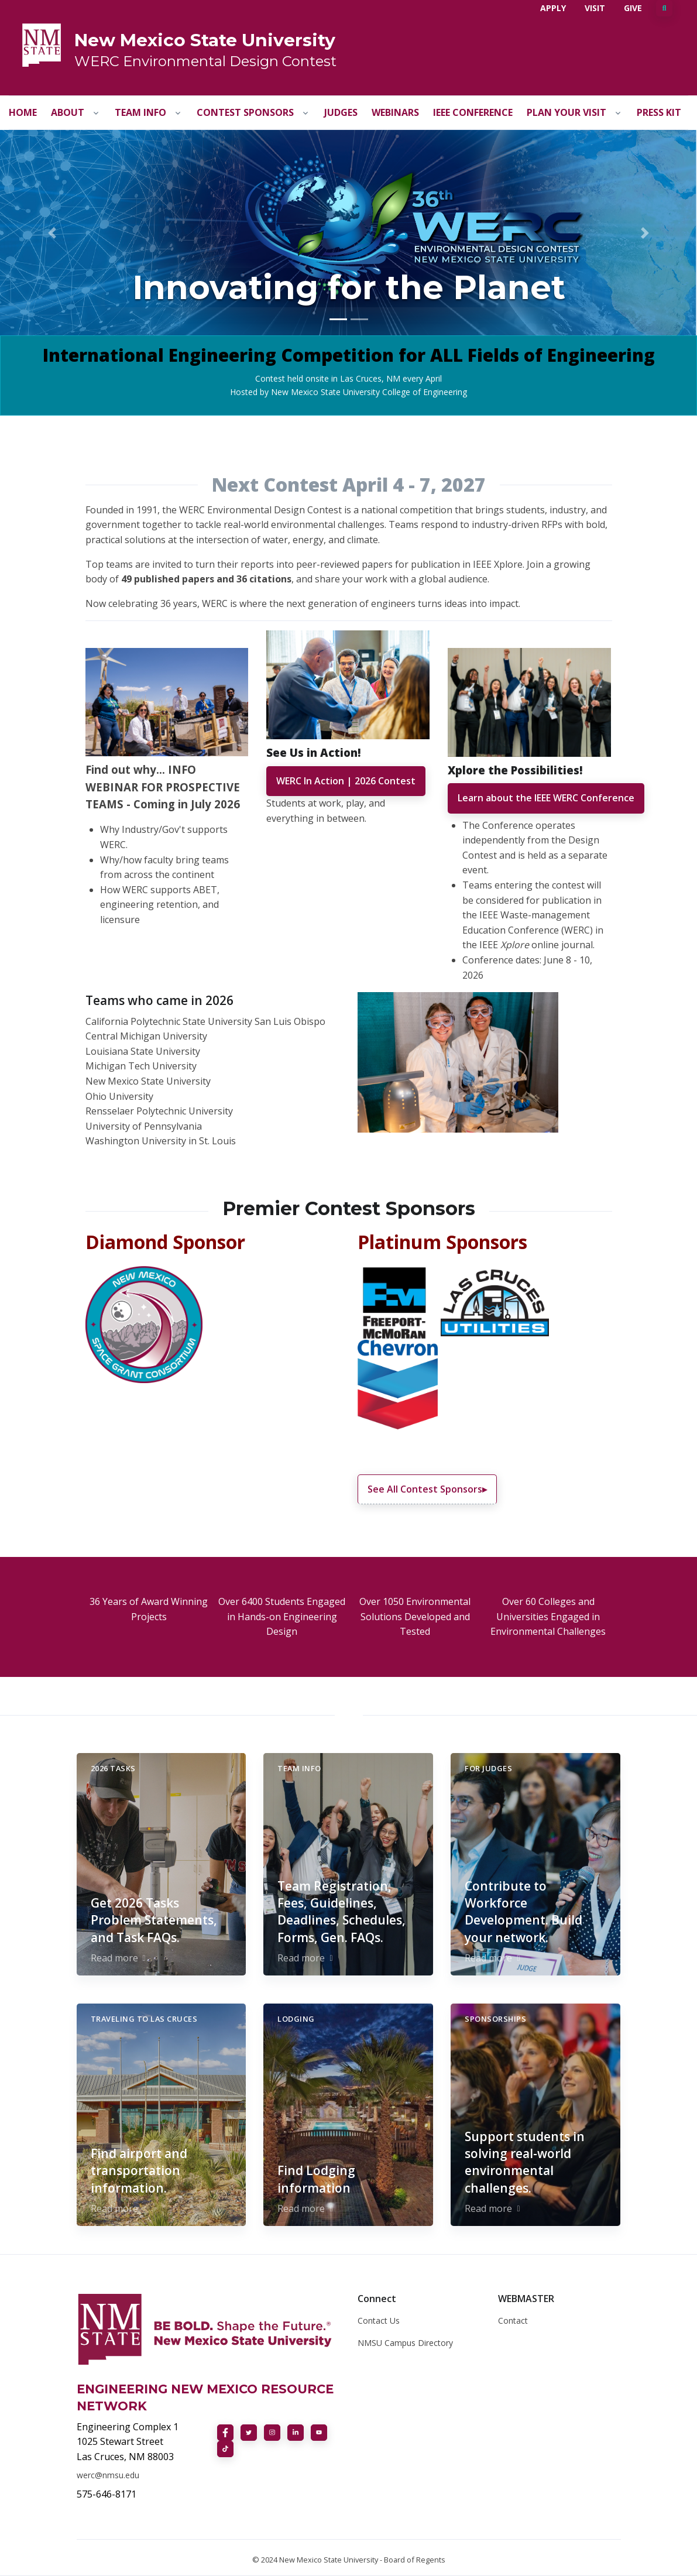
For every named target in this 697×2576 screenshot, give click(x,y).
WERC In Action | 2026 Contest (346, 780)
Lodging (296, 2019)
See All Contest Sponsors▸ (427, 1489)
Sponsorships (495, 2019)
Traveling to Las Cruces (144, 2019)
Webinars (395, 112)
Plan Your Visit (566, 112)
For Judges (488, 1768)
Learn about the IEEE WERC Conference (546, 797)
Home (23, 112)
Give (633, 7)
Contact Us (379, 2320)
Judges (341, 112)
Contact (513, 2320)
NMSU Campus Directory (405, 2342)
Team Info (140, 112)
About (67, 112)
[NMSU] (42, 43)
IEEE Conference (473, 112)
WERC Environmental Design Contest (205, 61)
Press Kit (659, 112)
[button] (52, 232)
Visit (595, 7)
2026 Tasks (113, 1768)
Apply (553, 7)
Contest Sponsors (245, 112)
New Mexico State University (204, 40)
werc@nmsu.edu (108, 2475)
